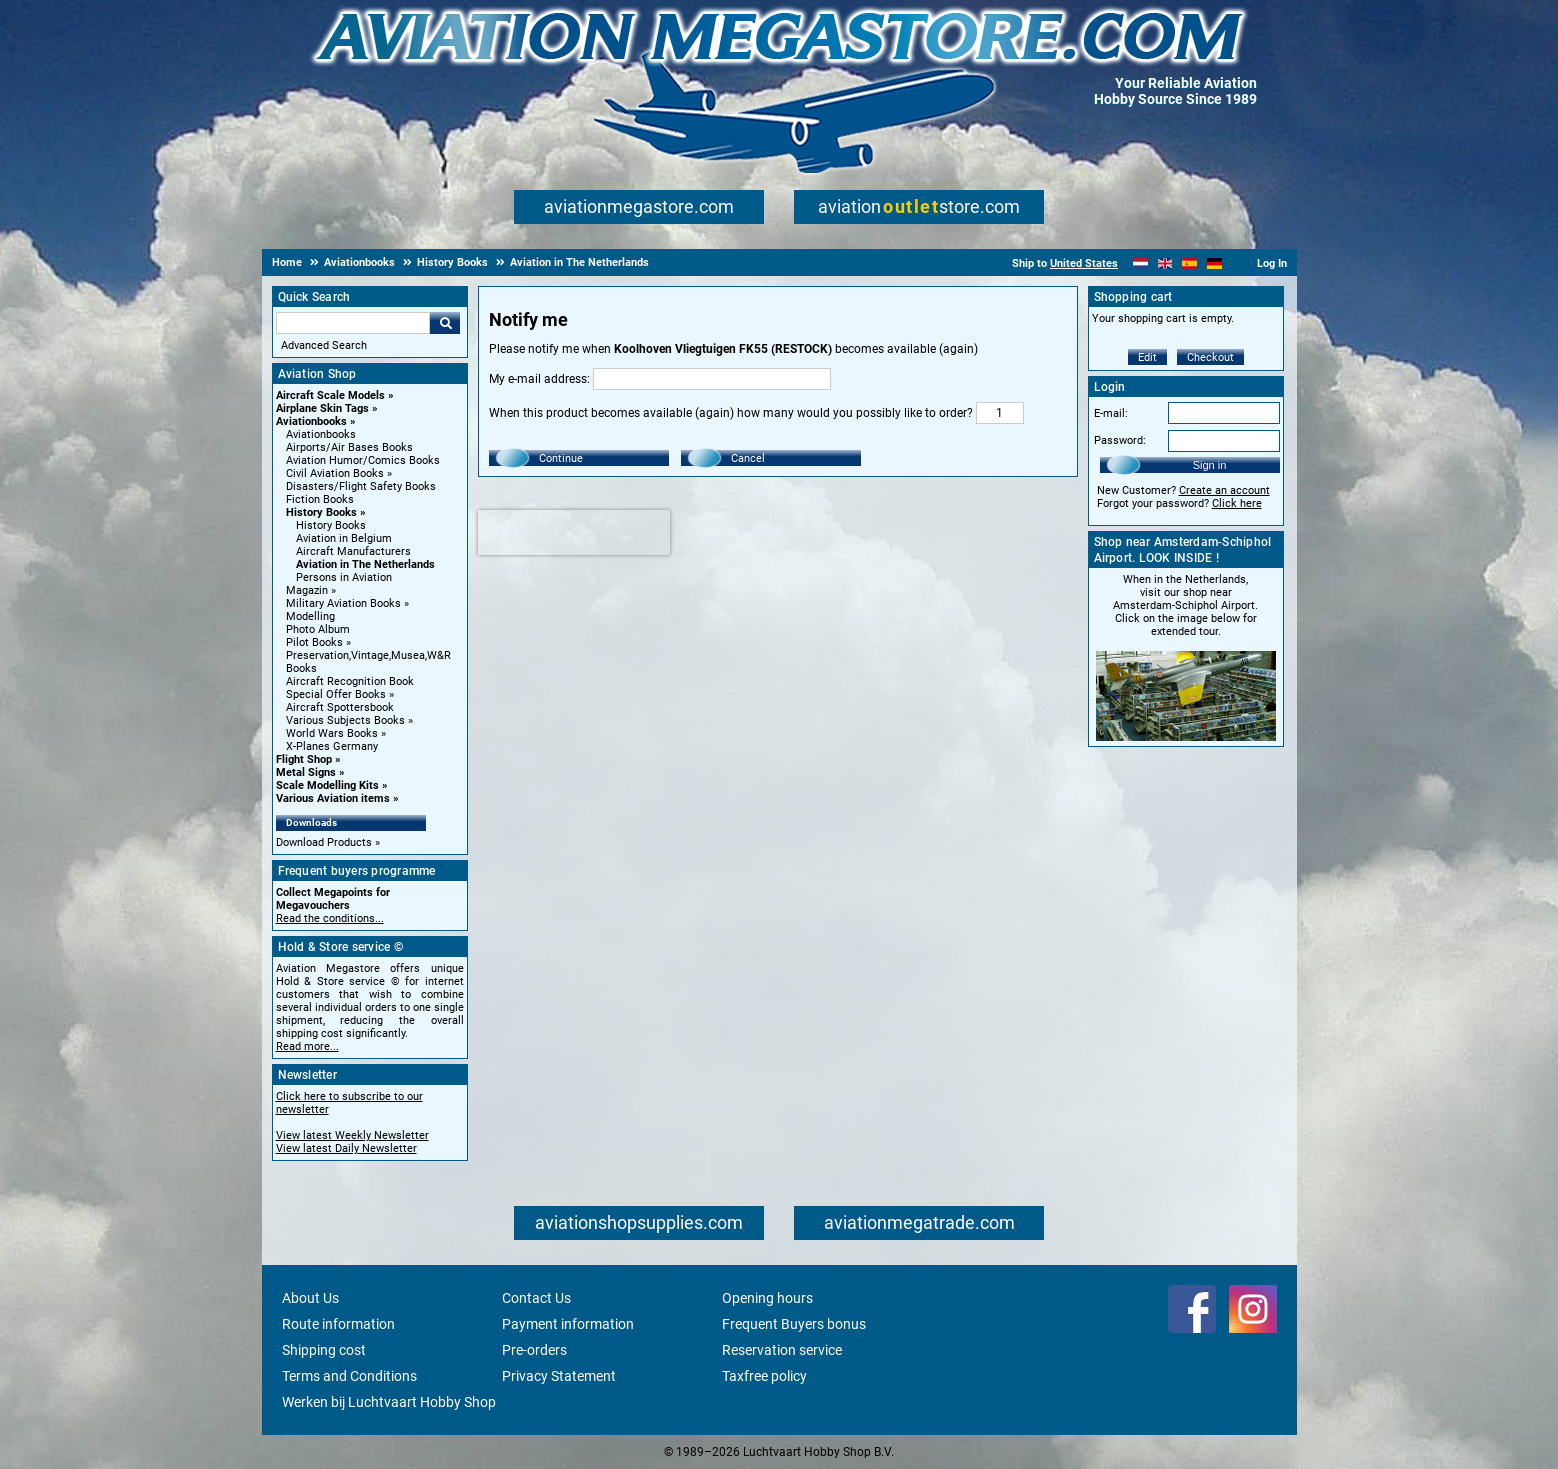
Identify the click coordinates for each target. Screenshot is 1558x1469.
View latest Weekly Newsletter (352, 1135)
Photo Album (318, 629)
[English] (1165, 263)
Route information (338, 1324)
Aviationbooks (311, 421)
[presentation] (574, 532)
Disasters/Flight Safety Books (361, 486)
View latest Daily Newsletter (346, 1148)
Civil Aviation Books (335, 473)
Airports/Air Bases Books (349, 447)
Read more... (307, 1046)
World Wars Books (332, 733)
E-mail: (1111, 413)
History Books (321, 512)
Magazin (307, 590)
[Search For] (353, 323)
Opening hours (767, 1298)
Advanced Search (324, 345)
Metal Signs (306, 772)
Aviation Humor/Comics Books (363, 460)
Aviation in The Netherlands (365, 564)
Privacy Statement (559, 1376)
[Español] (1189, 263)
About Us (310, 1298)
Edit (1147, 357)
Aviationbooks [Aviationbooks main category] (321, 434)
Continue (561, 458)
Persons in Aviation (344, 577)
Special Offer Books (336, 694)
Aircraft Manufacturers (353, 551)
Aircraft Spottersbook (340, 707)
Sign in (1210, 465)
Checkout (1210, 357)
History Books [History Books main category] (331, 525)
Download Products (324, 842)
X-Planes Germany (332, 746)
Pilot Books (314, 642)
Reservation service (782, 1350)
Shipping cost (324, 1350)
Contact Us (536, 1298)
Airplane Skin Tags (322, 408)
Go (445, 323)
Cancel (748, 458)
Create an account (1224, 490)
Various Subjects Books (345, 720)
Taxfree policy (764, 1376)
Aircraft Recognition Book (350, 681)
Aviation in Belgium (344, 538)
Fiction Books (320, 499)
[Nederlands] (1140, 263)
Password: (1120, 440)
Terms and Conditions (349, 1376)
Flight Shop (304, 759)
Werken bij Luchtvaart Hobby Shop (389, 1402)
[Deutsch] (1214, 263)
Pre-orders (534, 1350)
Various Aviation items (333, 798)
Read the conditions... (330, 918)
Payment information (568, 1324)
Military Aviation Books (343, 603)
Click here (1237, 503)
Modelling (310, 616)
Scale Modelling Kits (327, 785)
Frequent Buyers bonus (794, 1324)
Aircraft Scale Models (330, 395)
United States (1084, 263)
